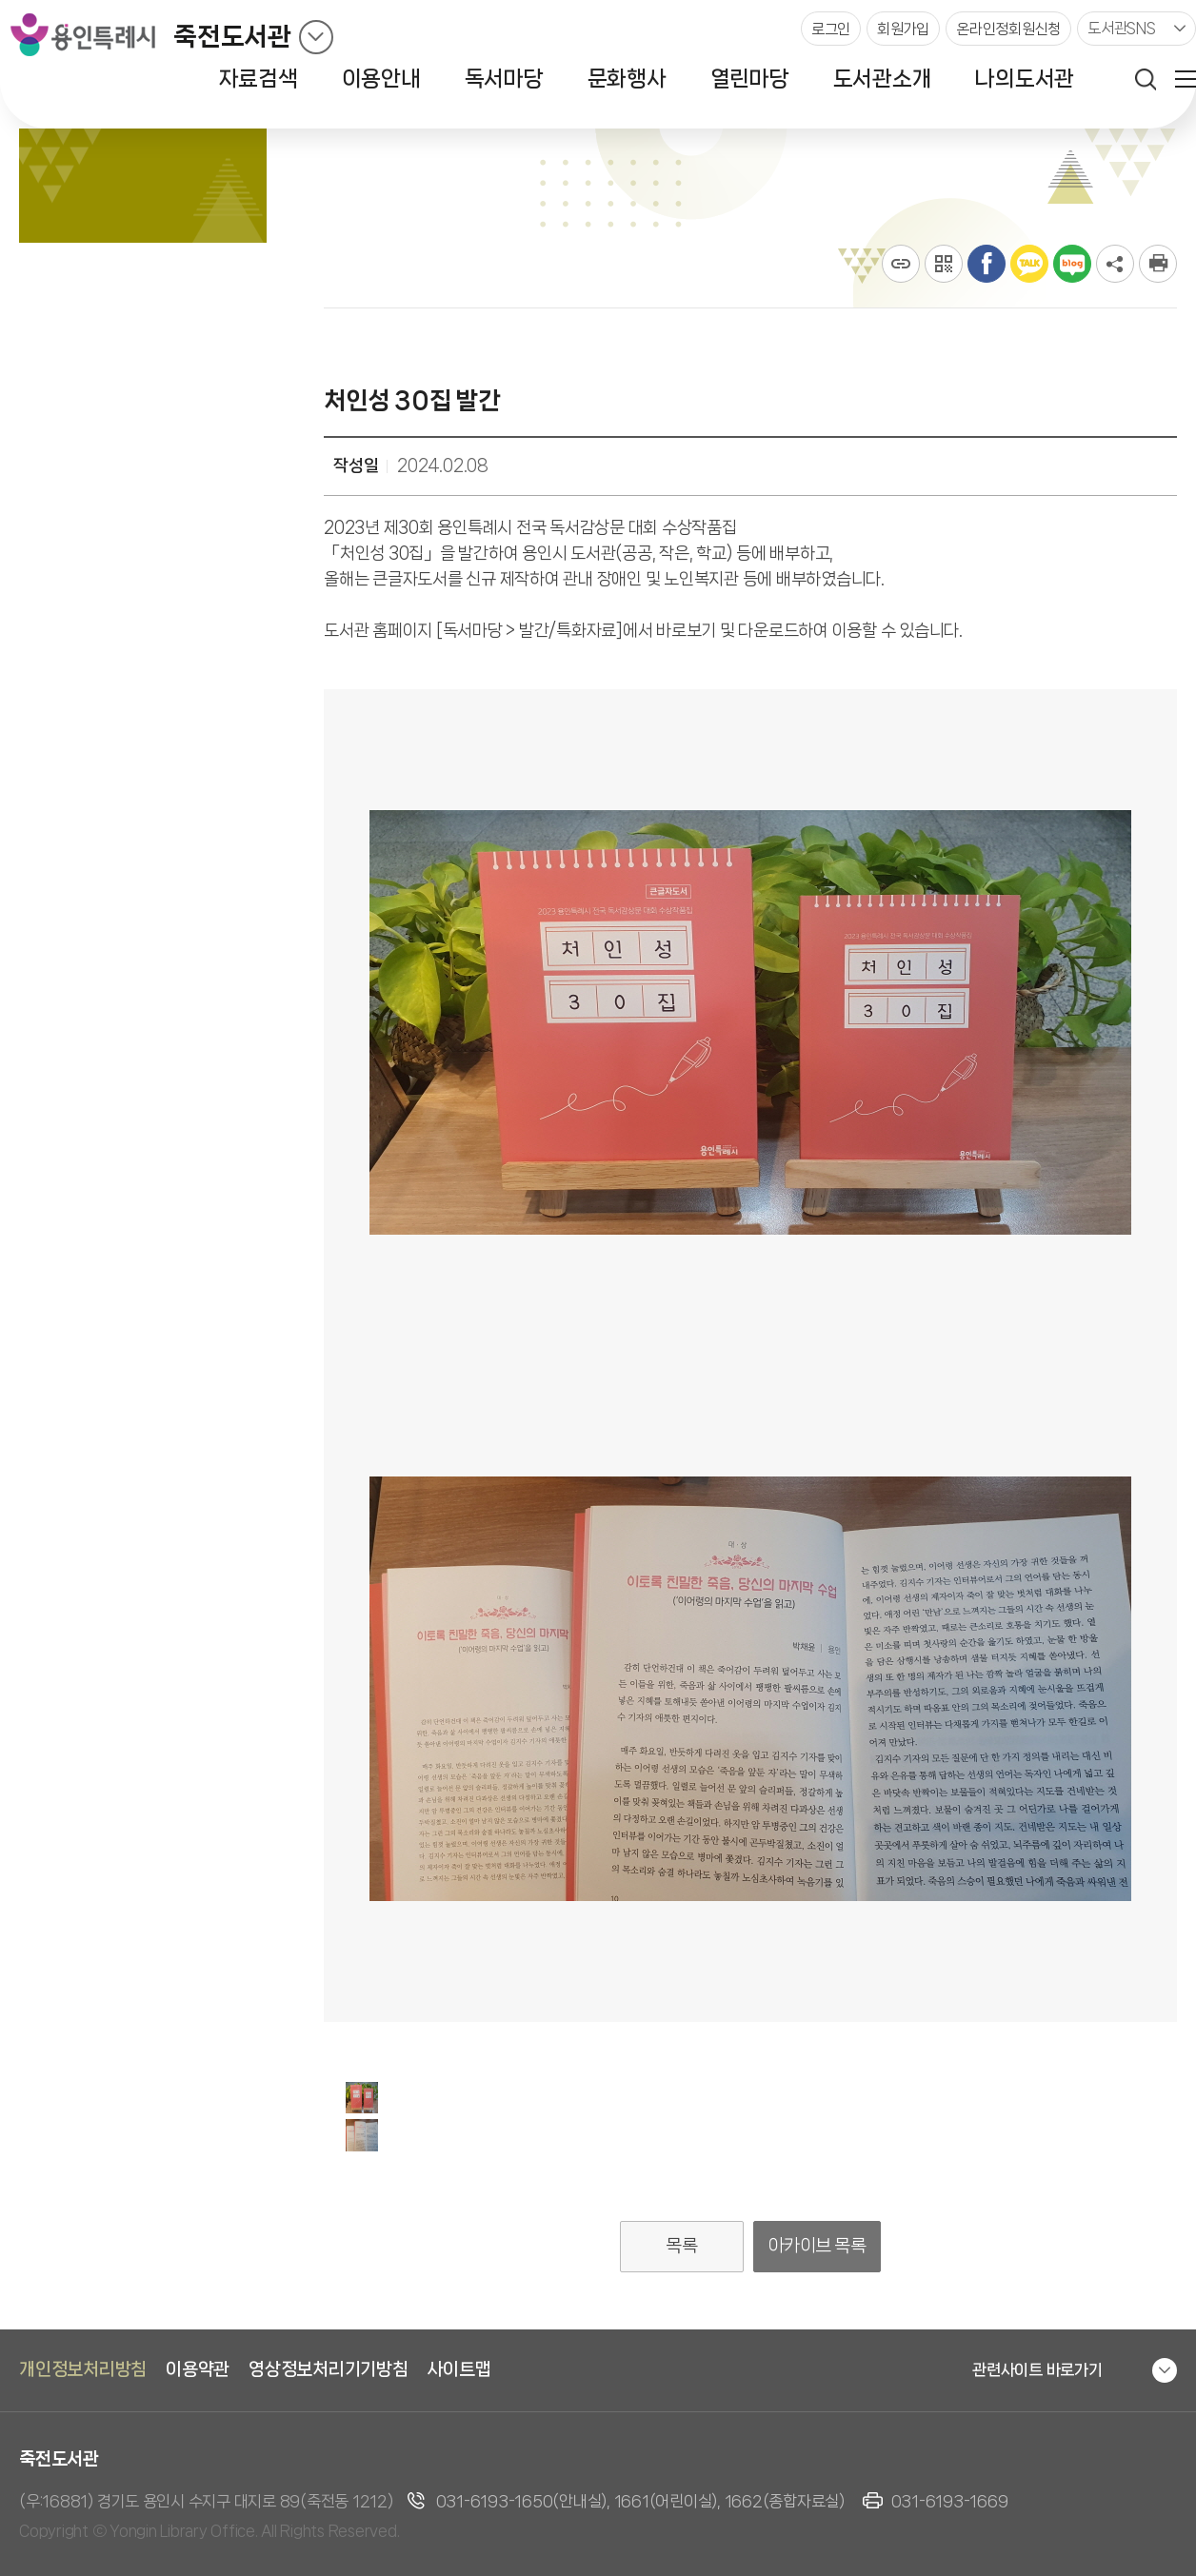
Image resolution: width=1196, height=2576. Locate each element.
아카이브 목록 (817, 2245)
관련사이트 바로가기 (1037, 2369)
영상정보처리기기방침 (329, 2369)
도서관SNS (1121, 28)
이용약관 (197, 2369)
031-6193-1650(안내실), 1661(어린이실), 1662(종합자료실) (640, 2500)
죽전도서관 (232, 36)
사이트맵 (459, 2369)
